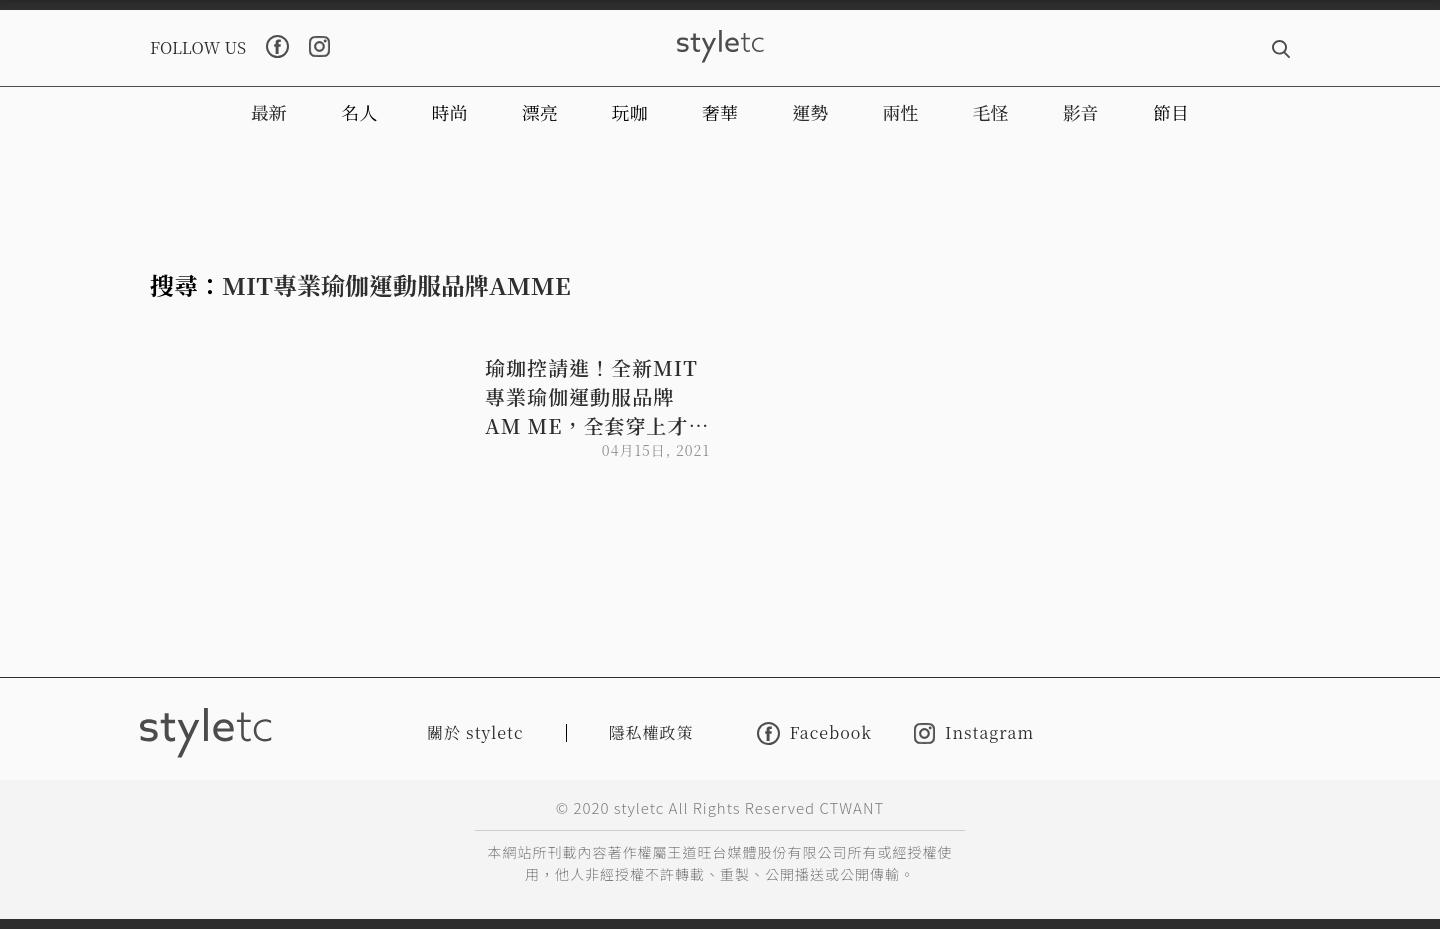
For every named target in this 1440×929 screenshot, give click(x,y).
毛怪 (991, 112)
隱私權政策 (651, 732)
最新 (269, 112)
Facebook (814, 733)
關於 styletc (475, 732)
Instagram (974, 733)
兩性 (900, 112)
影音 (1081, 112)
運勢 (810, 112)
